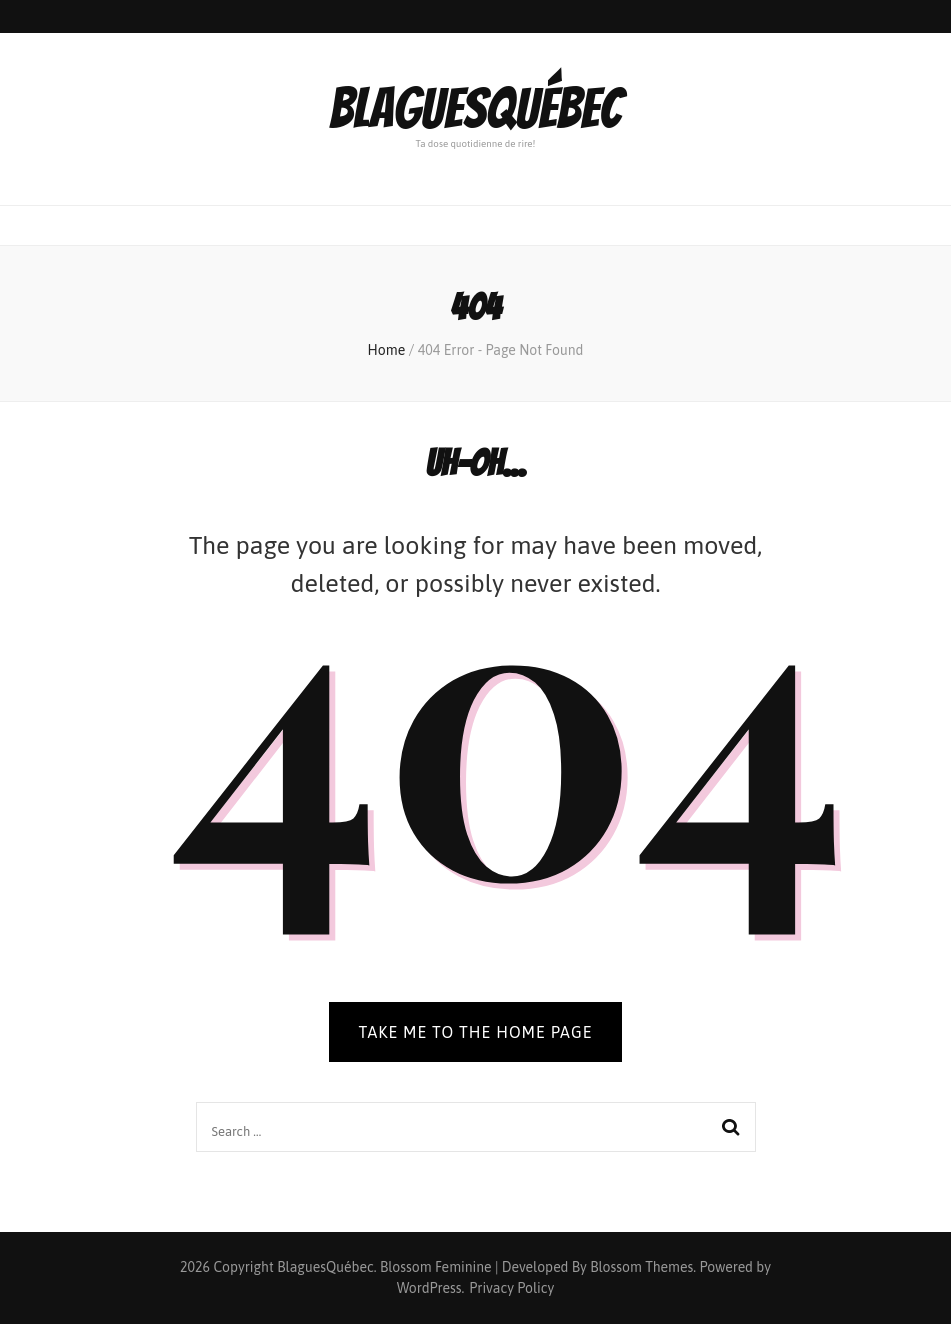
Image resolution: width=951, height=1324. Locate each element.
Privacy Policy (511, 1288)
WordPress (429, 1288)
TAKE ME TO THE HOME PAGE (476, 1032)
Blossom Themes (641, 1267)
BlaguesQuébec (475, 108)
